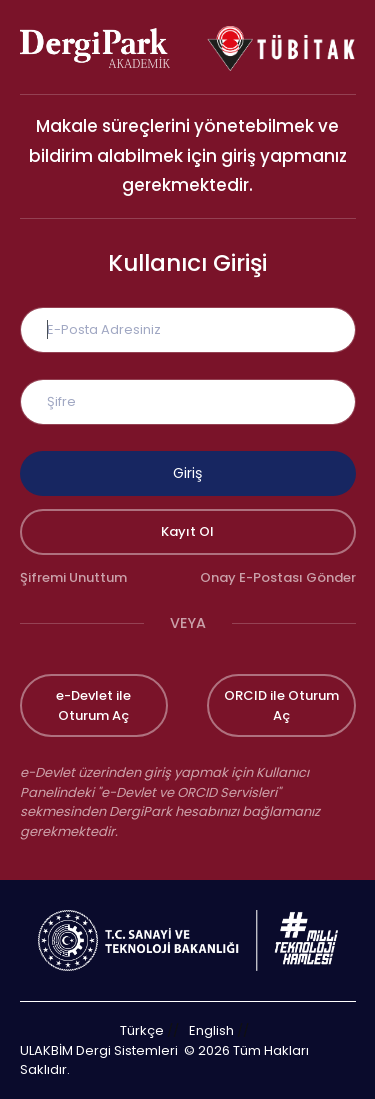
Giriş (187, 473)
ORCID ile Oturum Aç (281, 705)
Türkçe (142, 1030)
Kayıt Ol (187, 531)
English (211, 1030)
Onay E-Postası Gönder (278, 577)
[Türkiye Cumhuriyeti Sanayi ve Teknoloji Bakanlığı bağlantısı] (188, 939)
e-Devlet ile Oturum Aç (93, 705)
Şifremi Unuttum (73, 577)
